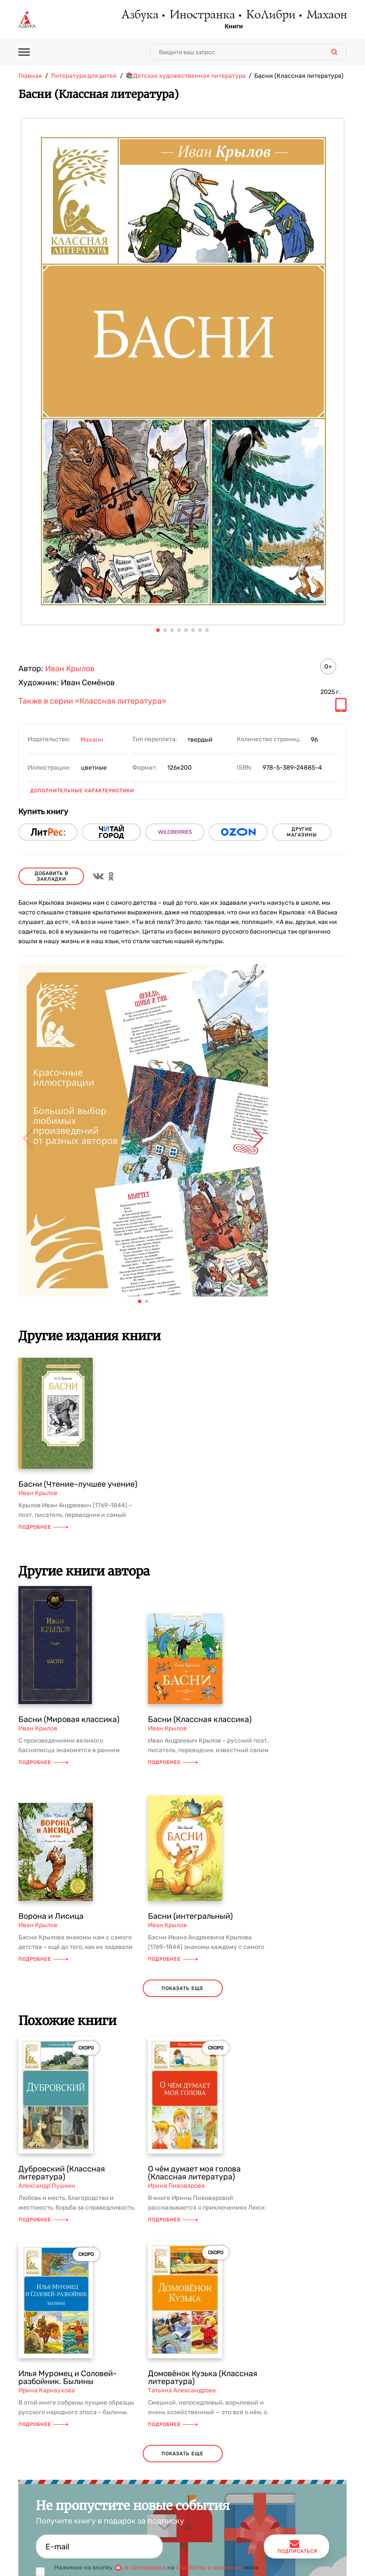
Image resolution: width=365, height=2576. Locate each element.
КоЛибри (270, 15)
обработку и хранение (209, 2567)
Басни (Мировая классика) (68, 1719)
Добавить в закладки (51, 876)
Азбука (139, 15)
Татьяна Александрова (182, 2390)
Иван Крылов (70, 668)
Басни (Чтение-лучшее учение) (77, 1484)
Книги (234, 27)
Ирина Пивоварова (176, 2185)
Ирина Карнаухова (46, 2390)
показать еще (182, 1988)
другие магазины (302, 832)
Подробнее (43, 1527)
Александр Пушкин (46, 2185)
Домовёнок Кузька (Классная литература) (202, 2377)
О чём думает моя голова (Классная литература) (194, 2173)
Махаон (326, 15)
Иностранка (202, 15)
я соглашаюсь (145, 2567)
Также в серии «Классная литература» (92, 701)
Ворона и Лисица (51, 1916)
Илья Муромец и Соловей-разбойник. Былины (67, 2377)
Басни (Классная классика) (200, 1719)
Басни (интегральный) (190, 1916)
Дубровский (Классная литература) (61, 2173)
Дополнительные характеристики (82, 791)
